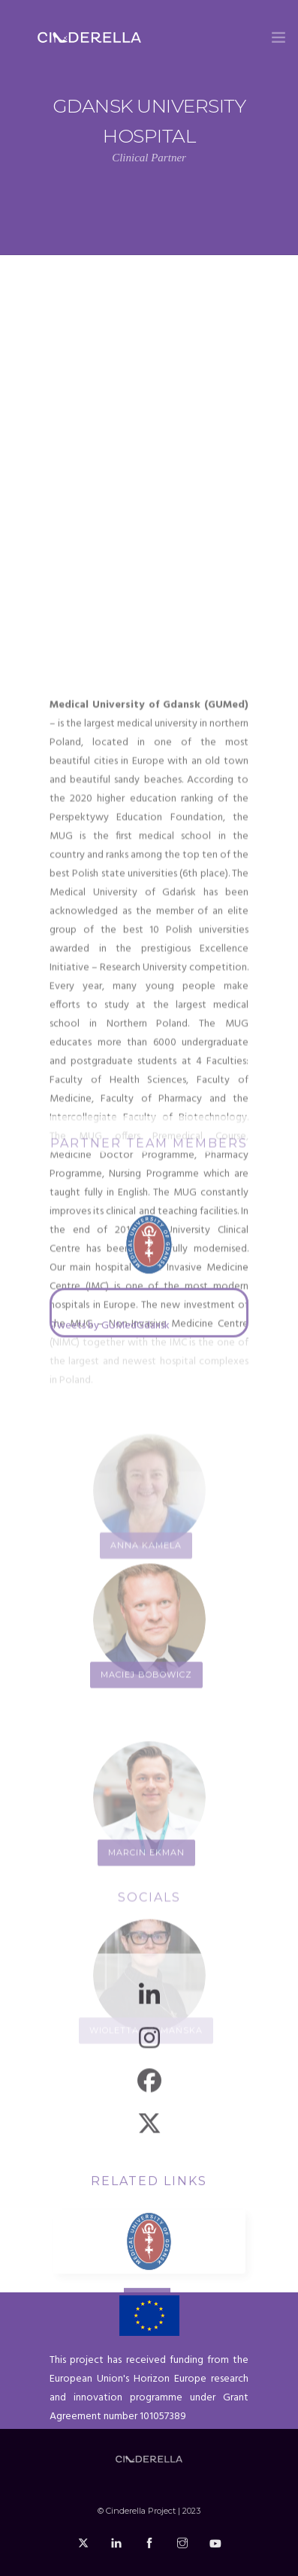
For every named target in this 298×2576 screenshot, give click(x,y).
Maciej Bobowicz (146, 1837)
